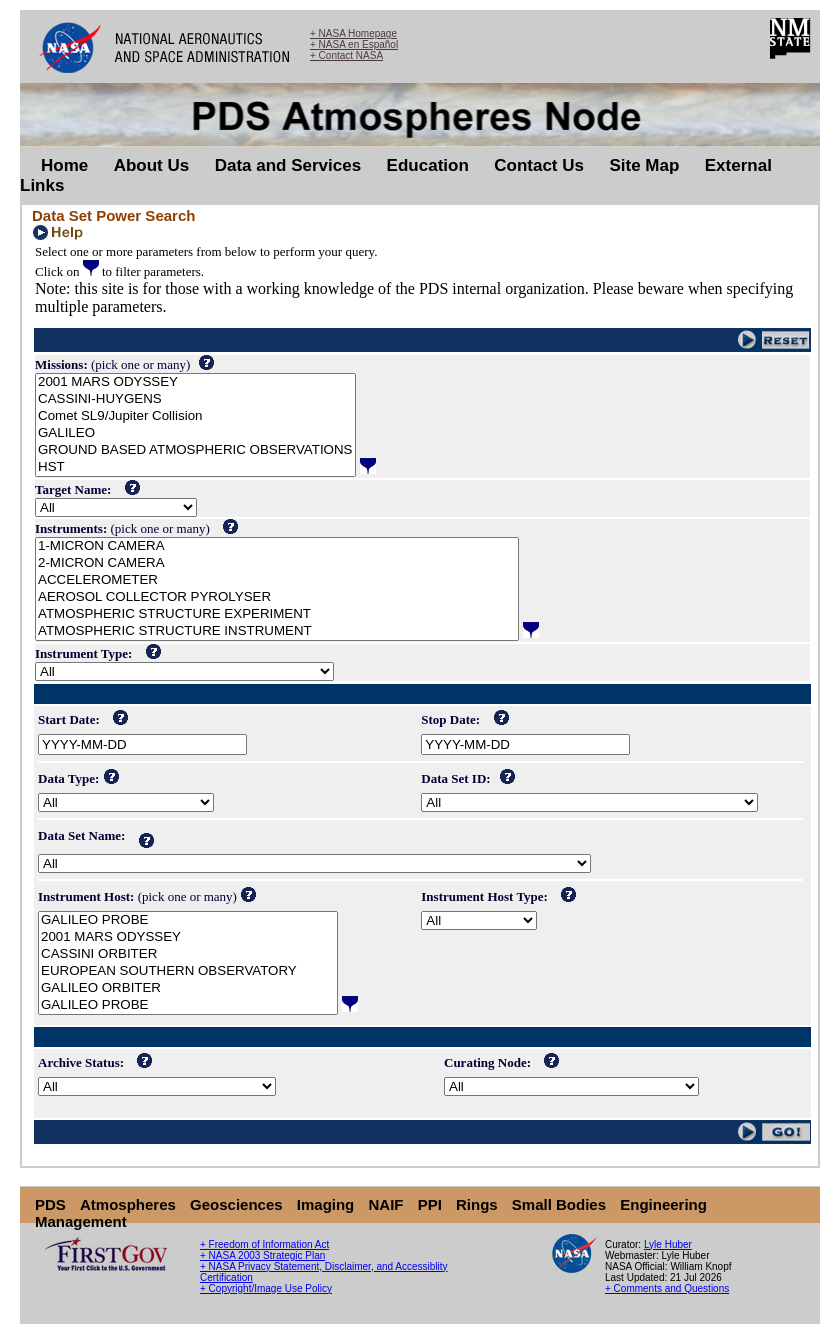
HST (195, 467)
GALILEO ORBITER (188, 988)
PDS (50, 1204)
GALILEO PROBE (188, 920)
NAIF (385, 1204)
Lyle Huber (668, 1244)
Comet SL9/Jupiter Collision (195, 416)
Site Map (644, 165)
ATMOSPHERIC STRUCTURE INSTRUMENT (277, 631)
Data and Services (288, 165)
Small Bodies (559, 1204)
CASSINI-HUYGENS (195, 399)
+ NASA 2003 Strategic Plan (262, 1255)
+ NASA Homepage (353, 33)
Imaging (326, 1204)
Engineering (663, 1204)
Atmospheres (128, 1204)
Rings (477, 1204)
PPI (430, 1204)
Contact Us (539, 165)
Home (64, 165)
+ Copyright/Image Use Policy (266, 1288)
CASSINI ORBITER (188, 954)
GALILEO (195, 433)
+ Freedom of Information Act (264, 1244)
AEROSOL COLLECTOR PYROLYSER (277, 597)
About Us (152, 165)
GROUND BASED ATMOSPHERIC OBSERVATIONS (195, 450)
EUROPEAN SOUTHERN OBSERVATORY (188, 971)
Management (81, 1221)
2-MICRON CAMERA (277, 563)
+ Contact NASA (346, 55)
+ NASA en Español (354, 44)
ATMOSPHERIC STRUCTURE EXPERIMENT (277, 614)
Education (428, 165)
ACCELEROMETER (277, 580)
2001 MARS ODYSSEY (195, 382)
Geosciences (236, 1204)
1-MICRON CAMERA (277, 546)
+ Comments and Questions (667, 1288)
